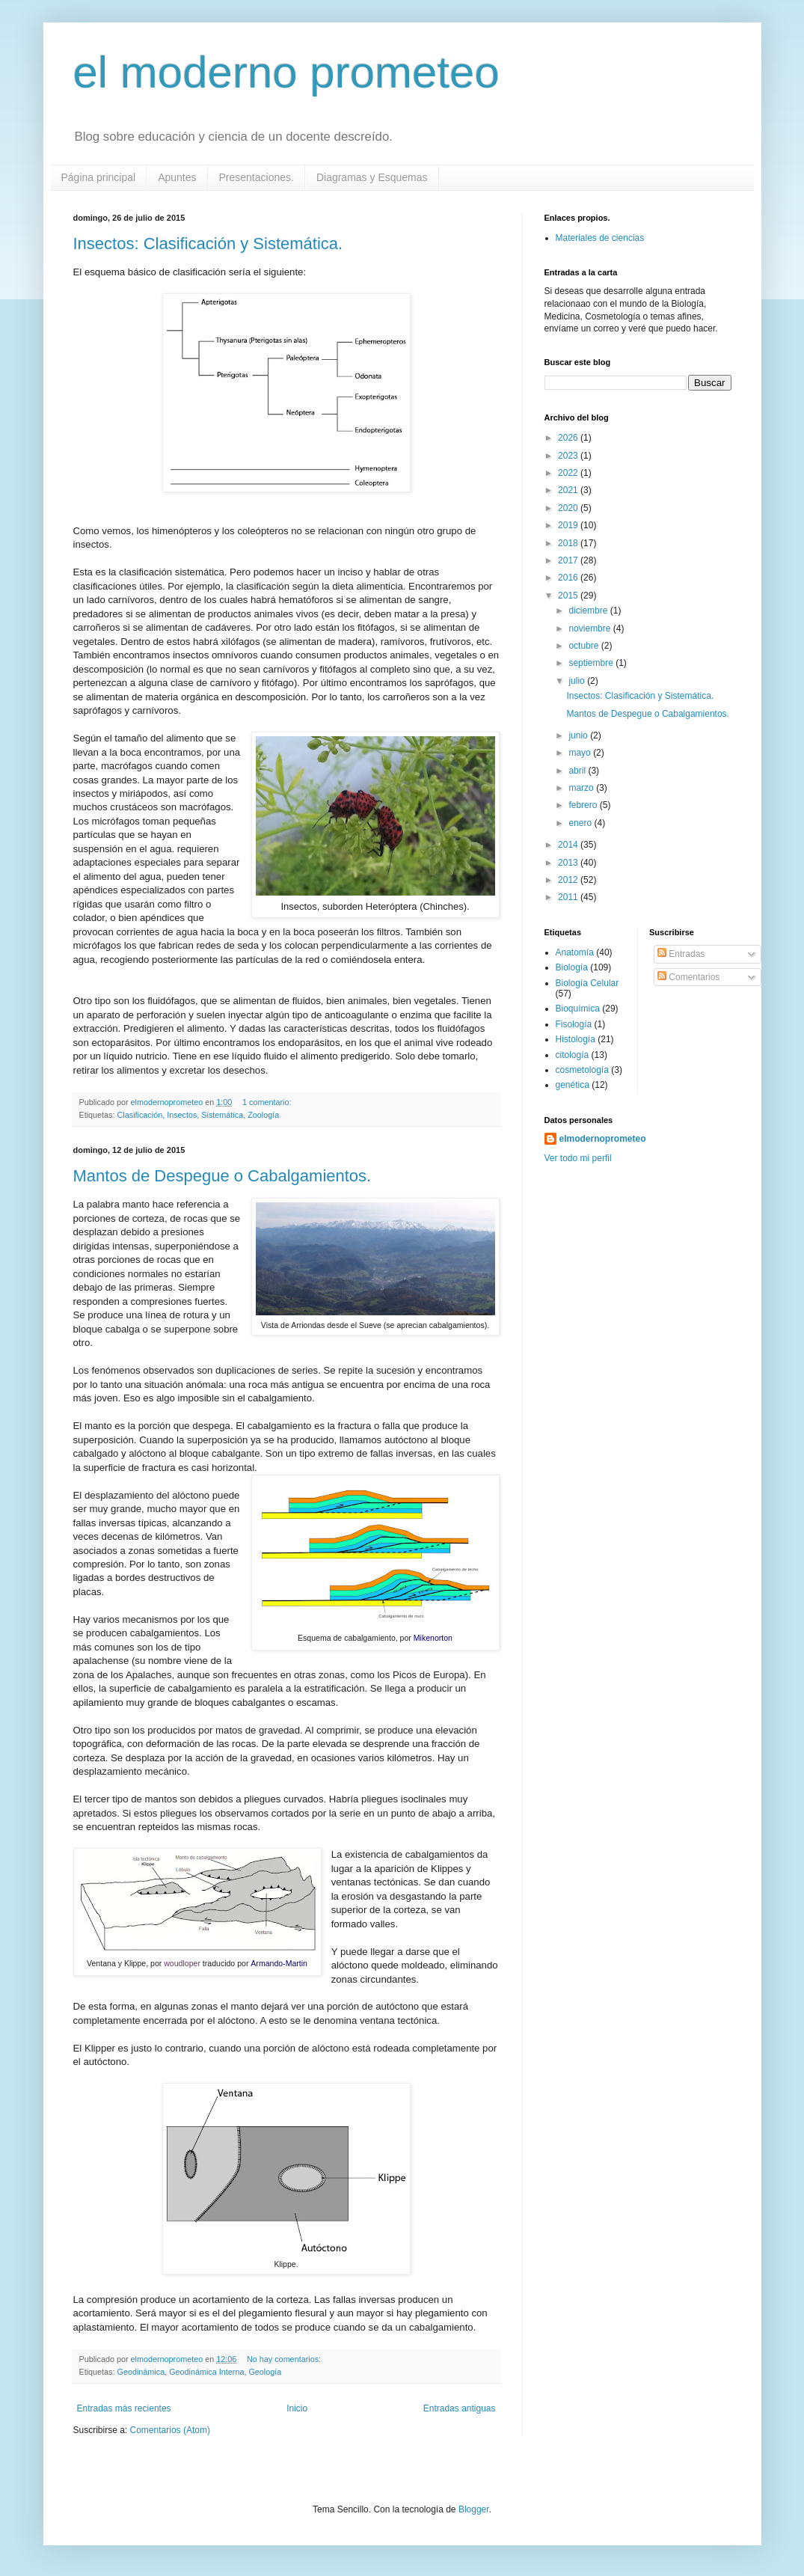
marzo (582, 788)
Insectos (182, 1114)
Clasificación (140, 1114)
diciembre (589, 610)
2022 (569, 473)
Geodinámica (141, 2371)
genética (572, 1085)
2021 (569, 490)
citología (572, 1055)
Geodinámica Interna (206, 2371)
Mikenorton (433, 1637)
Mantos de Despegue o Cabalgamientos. (222, 1175)
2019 (569, 525)
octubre (584, 645)
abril (578, 770)
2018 (569, 543)
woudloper (182, 1963)
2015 (569, 595)
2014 (569, 844)
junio (579, 735)
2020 (569, 508)
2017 (569, 560)
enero (581, 823)
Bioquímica (578, 1008)
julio (577, 681)
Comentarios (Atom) (170, 2430)
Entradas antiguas (459, 2408)
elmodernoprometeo (602, 1138)
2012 (569, 880)
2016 (569, 577)
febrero (583, 805)
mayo (580, 752)
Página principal (98, 177)
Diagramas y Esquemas (372, 177)
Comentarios (688, 977)
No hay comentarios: (285, 2359)
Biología (572, 967)
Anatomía (575, 952)
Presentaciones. (256, 177)
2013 (569, 862)
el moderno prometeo (286, 72)
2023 (569, 455)
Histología (575, 1039)
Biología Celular (587, 983)
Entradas (681, 954)
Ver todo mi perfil (578, 1158)
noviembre (590, 628)
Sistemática (222, 1114)
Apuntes (177, 177)
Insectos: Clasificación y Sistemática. (208, 243)
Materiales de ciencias (600, 238)
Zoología (263, 1114)
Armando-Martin (279, 1963)
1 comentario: (267, 1102)
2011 (569, 897)
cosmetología (582, 1070)
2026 (569, 437)
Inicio (296, 2408)
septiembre (592, 663)
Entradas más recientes (124, 2408)
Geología (264, 2371)
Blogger (473, 2509)
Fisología (574, 1024)
